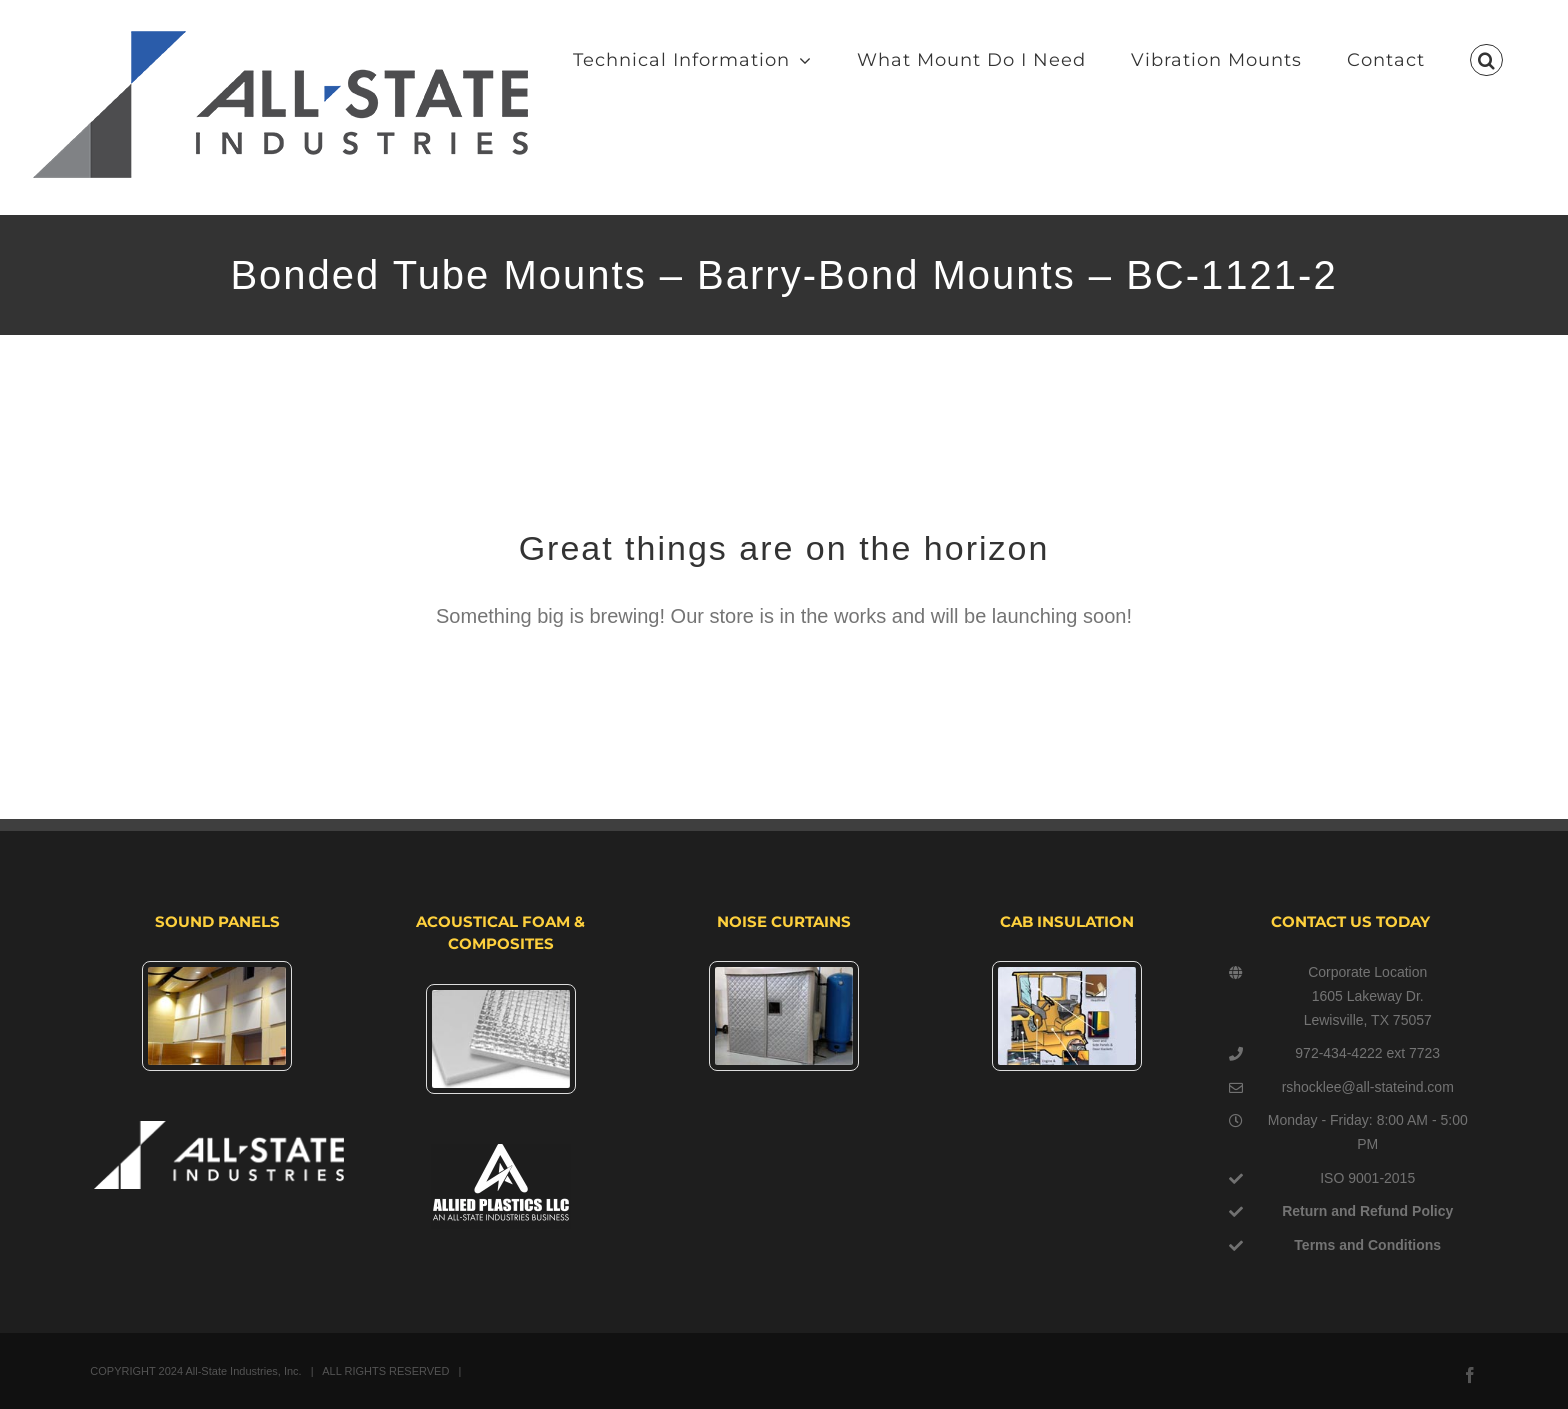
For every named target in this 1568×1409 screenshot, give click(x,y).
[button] (1486, 60)
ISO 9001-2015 (1367, 1178)
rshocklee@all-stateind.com (1368, 1087)
